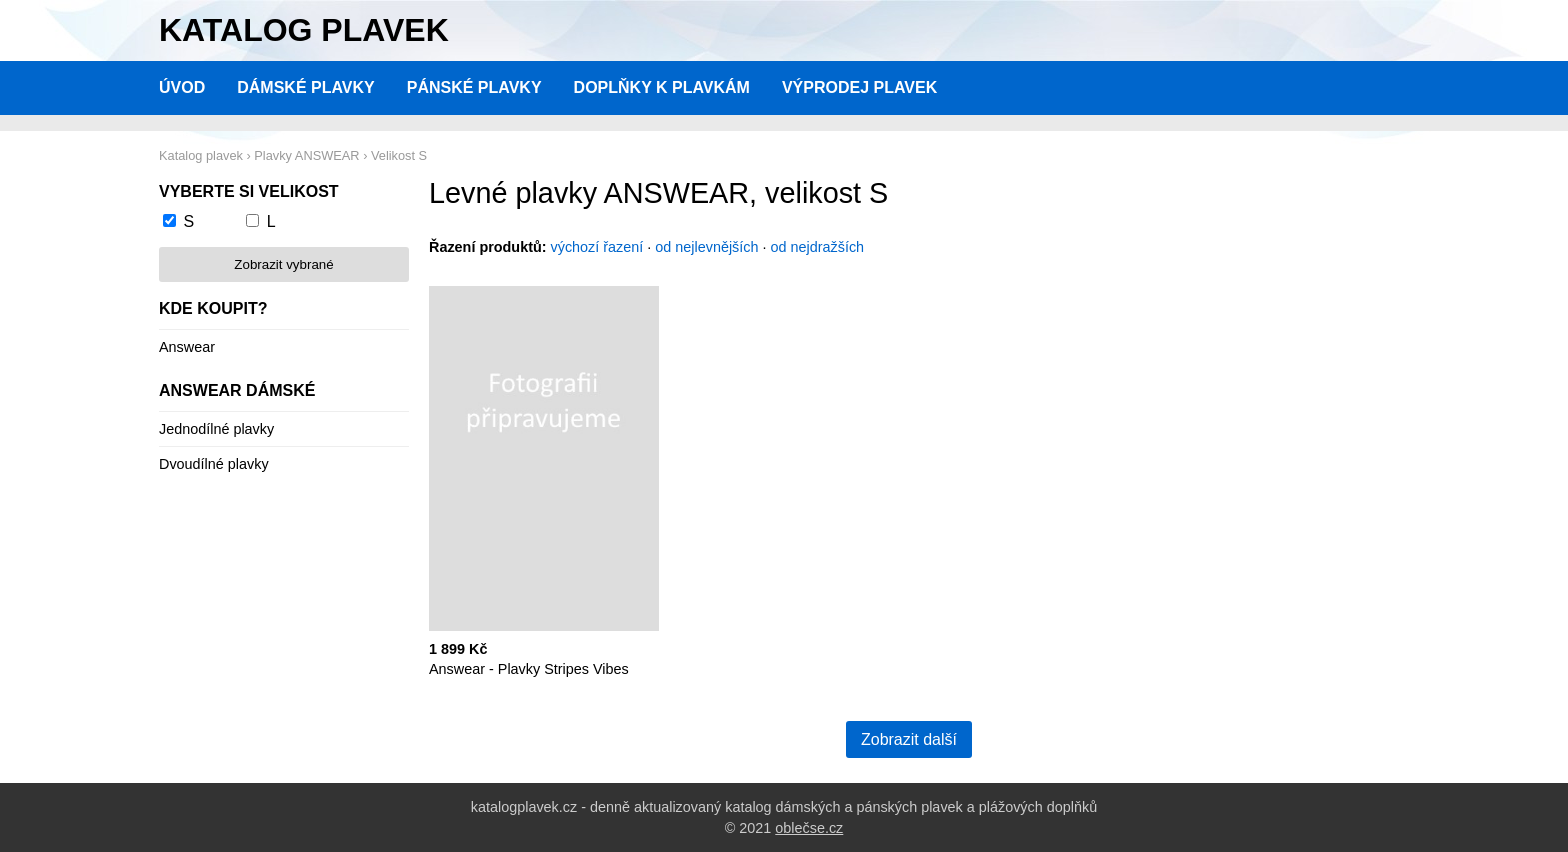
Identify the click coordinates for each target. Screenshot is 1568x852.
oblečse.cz (809, 828)
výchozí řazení (597, 247)
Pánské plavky (474, 87)
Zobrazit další (909, 739)
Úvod (182, 87)
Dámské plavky (306, 87)
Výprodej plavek (859, 87)
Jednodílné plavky (216, 429)
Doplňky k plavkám (662, 87)
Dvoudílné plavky (214, 464)
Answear (187, 347)
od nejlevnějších (706, 247)
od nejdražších (818, 247)
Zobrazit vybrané (283, 264)
